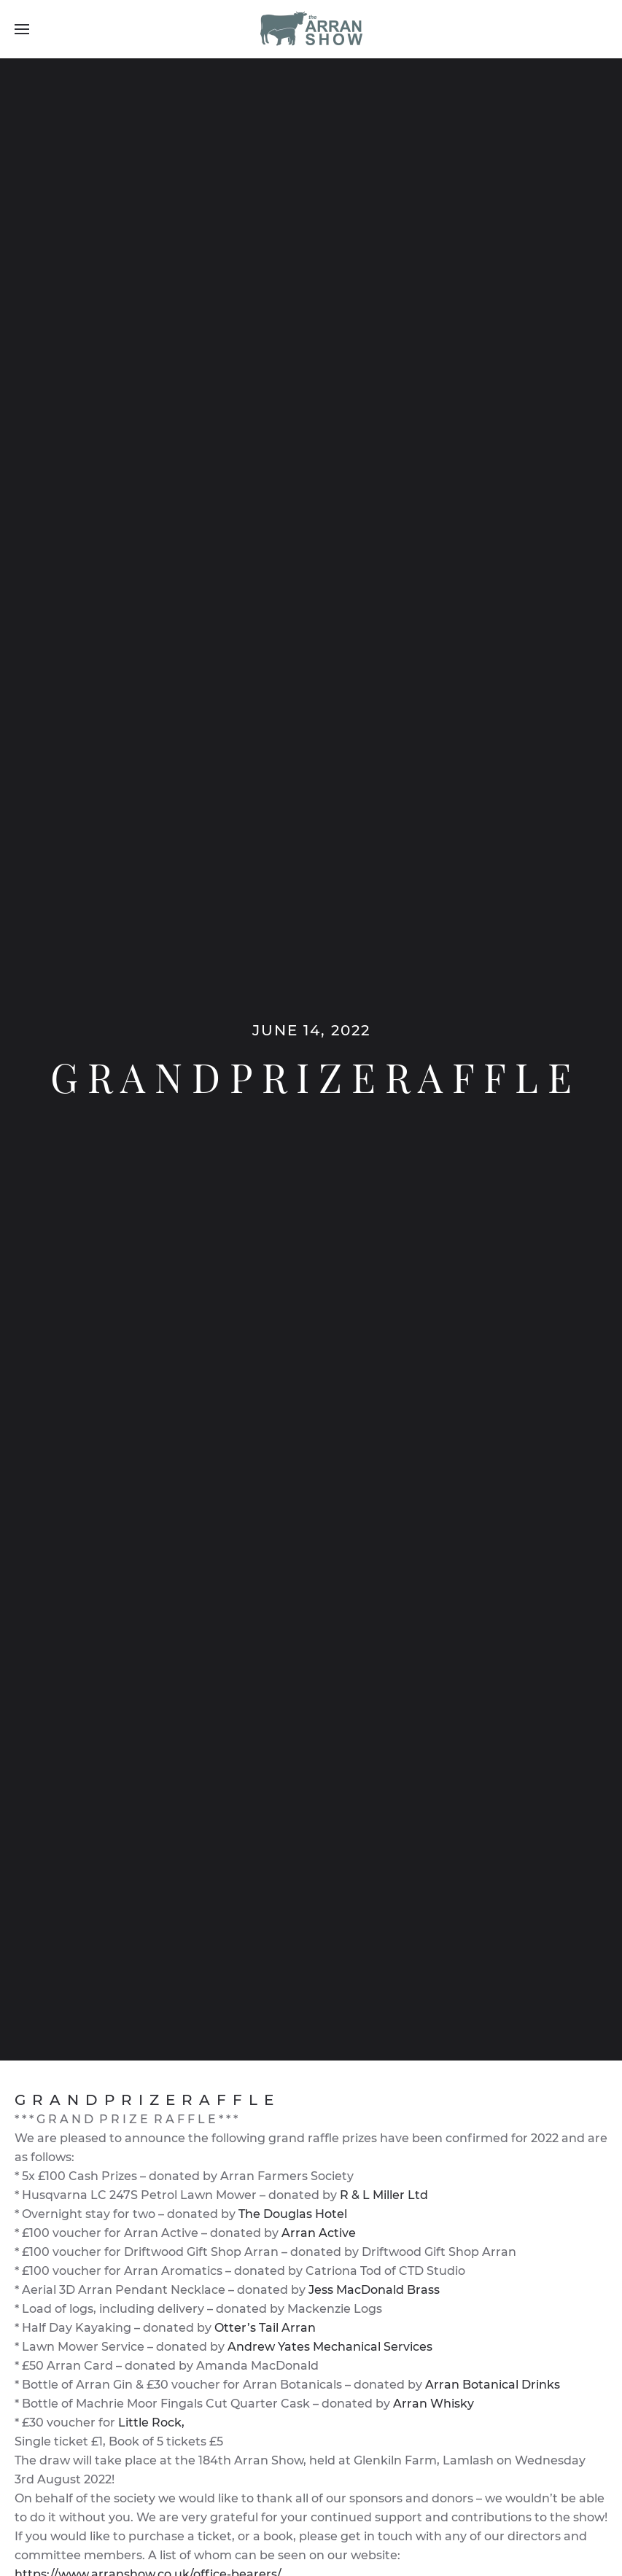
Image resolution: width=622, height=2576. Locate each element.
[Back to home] (311, 29)
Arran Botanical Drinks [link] (492, 2385)
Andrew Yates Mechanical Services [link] (330, 2347)
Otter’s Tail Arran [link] (265, 2328)
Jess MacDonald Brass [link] (374, 2290)
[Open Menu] (22, 29)
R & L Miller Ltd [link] (384, 2195)
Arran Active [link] (318, 2233)
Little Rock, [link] (151, 2422)
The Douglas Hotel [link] (292, 2214)
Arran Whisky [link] (433, 2403)
